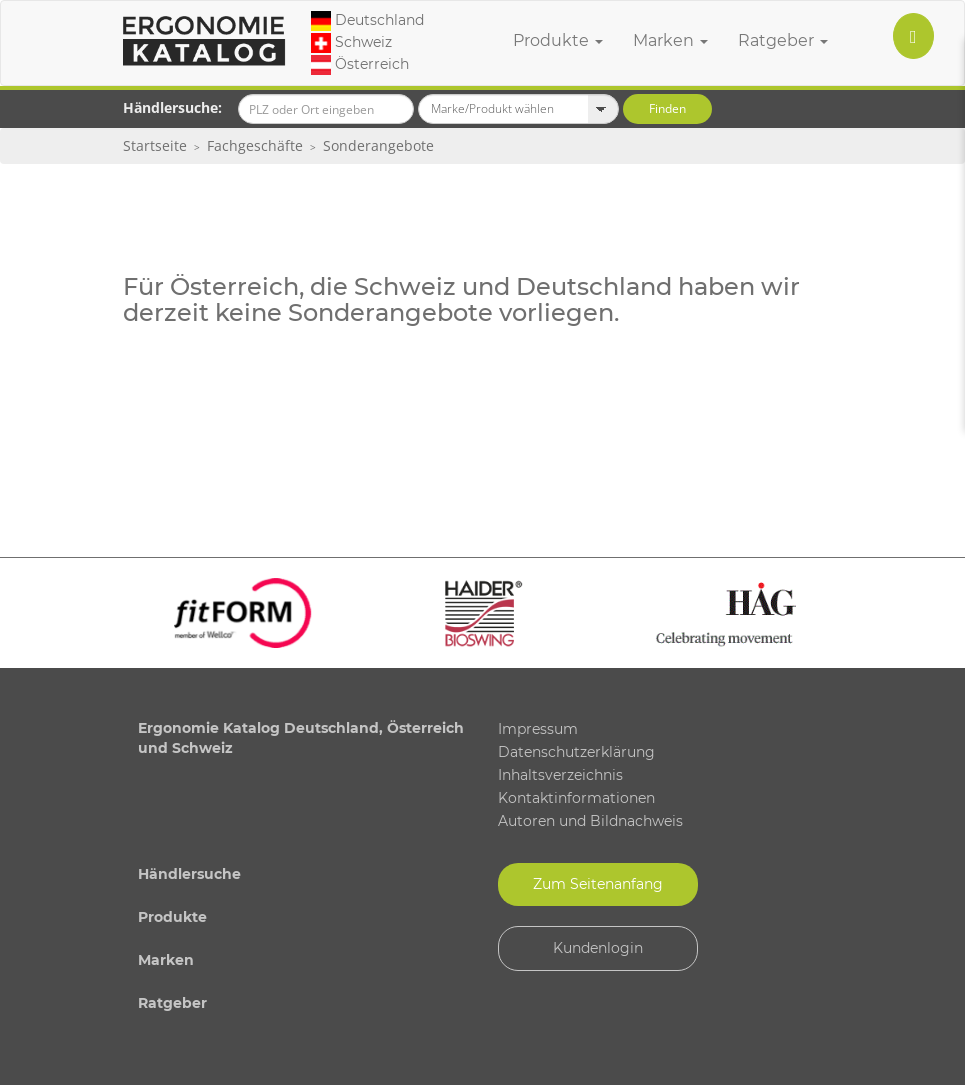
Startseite (155, 145)
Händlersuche (189, 874)
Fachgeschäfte (255, 145)
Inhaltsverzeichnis (560, 775)
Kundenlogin (598, 948)
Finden (667, 108)
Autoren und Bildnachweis (590, 821)
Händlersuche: (172, 107)
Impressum (538, 729)
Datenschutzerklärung (576, 752)
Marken (670, 40)
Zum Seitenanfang (598, 884)
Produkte (558, 40)
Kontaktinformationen (576, 798)
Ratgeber (783, 40)
